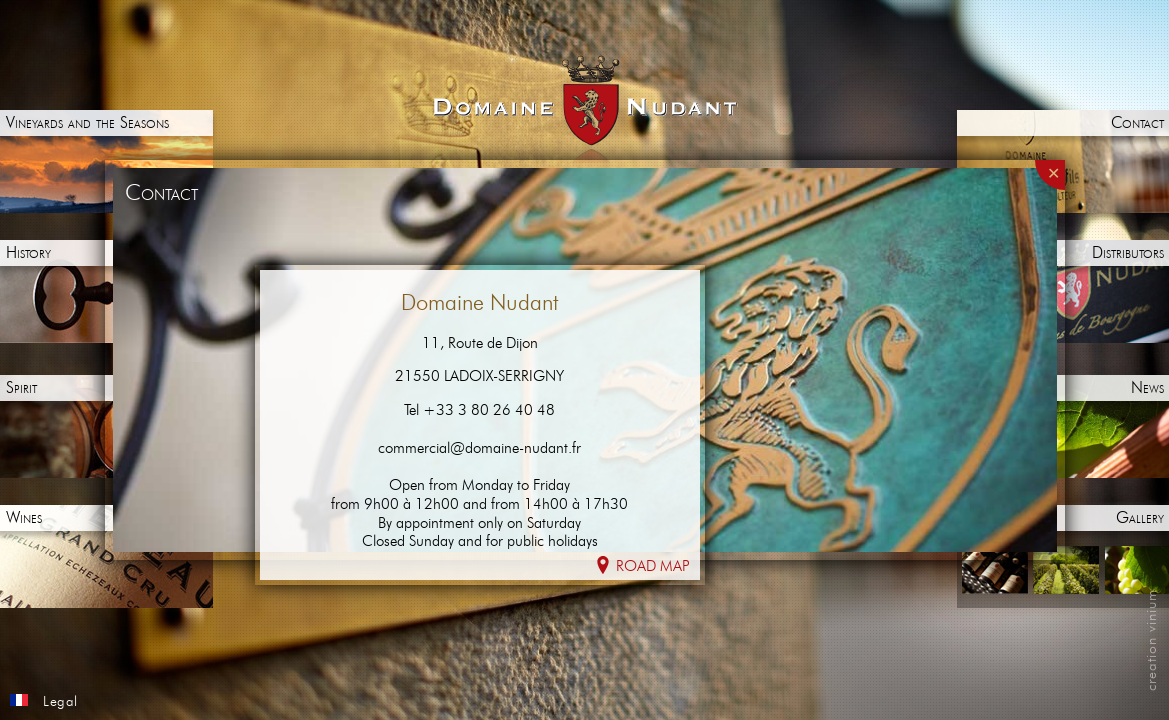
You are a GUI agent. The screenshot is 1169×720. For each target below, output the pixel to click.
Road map (642, 565)
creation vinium (1152, 640)
